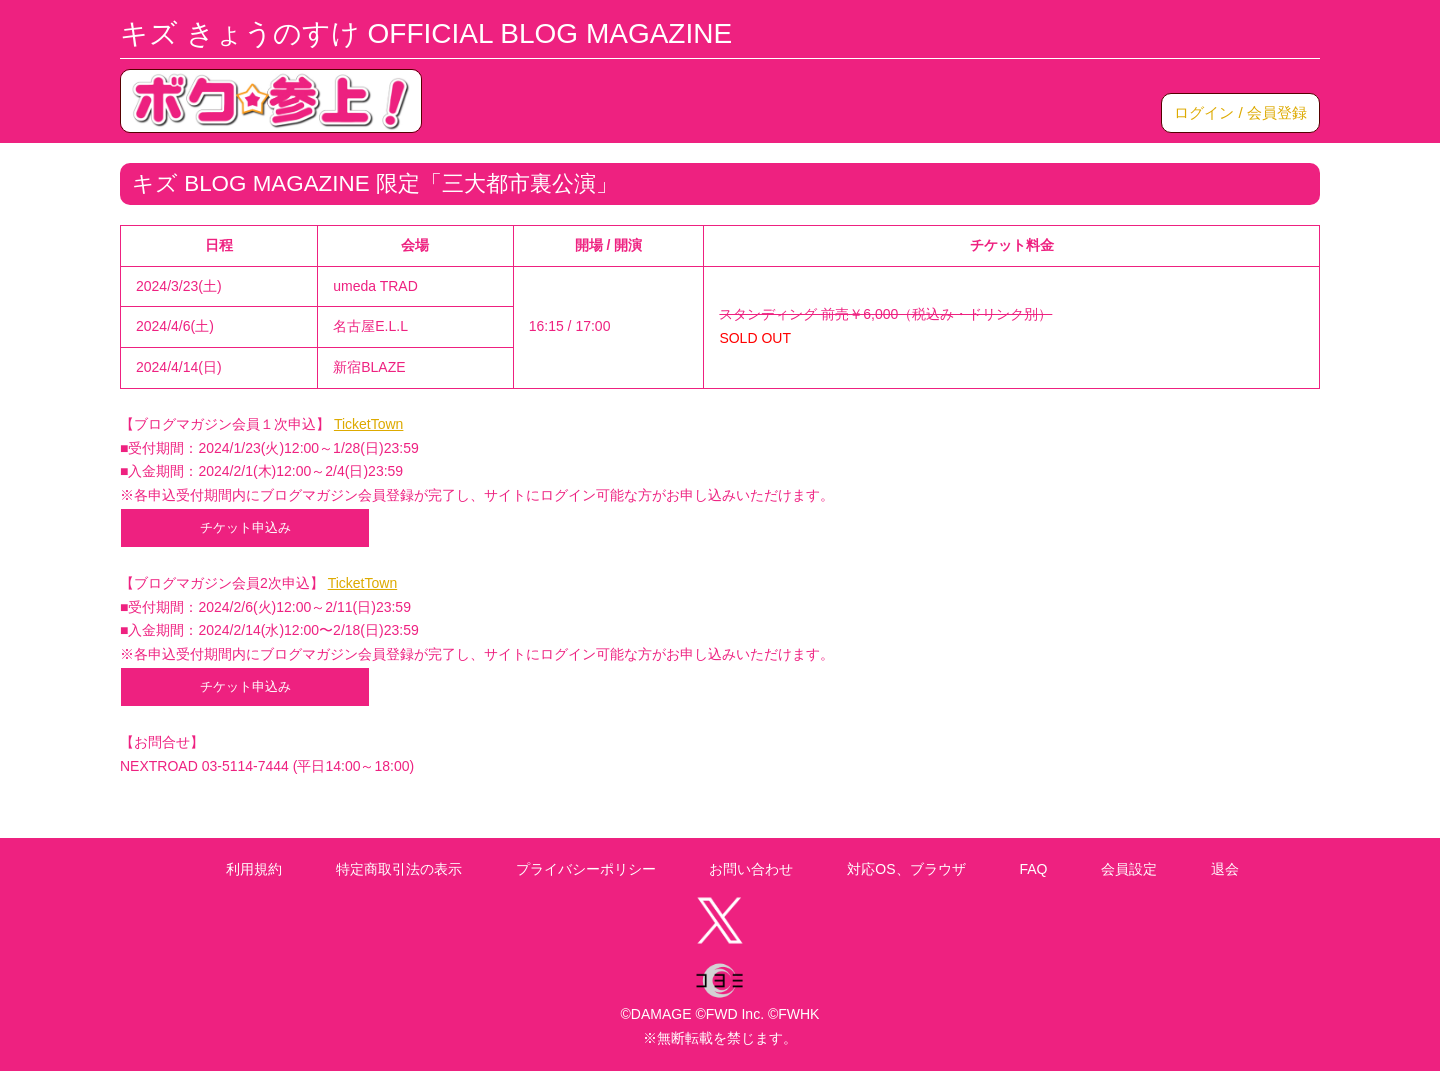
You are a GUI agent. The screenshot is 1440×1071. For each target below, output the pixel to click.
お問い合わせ (751, 869)
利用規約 (254, 869)
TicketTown (369, 424)
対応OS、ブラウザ (906, 869)
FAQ (1033, 869)
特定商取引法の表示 (399, 869)
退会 (1225, 869)
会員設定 (1129, 869)
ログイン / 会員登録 (1240, 112)
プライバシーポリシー (586, 869)
